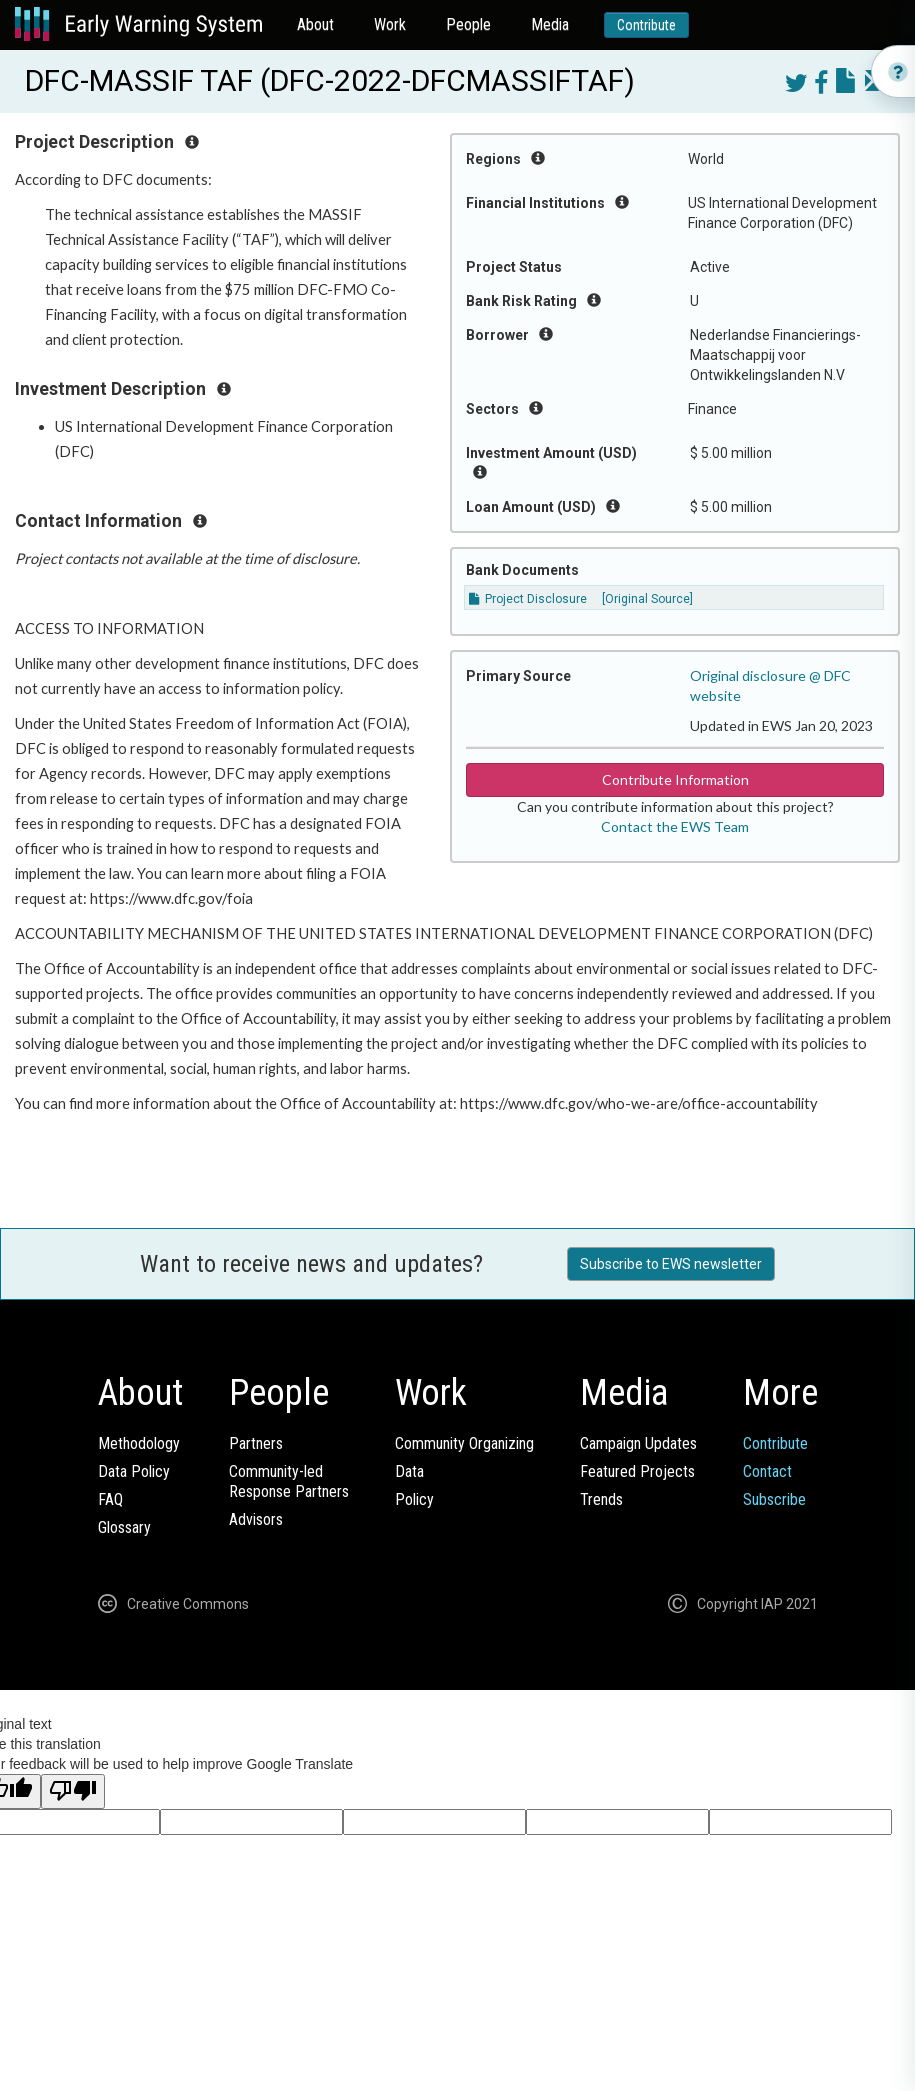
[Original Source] (647, 599)
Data (409, 1471)
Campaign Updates (638, 1443)
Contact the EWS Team (675, 826)
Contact (767, 1471)
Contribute (646, 25)
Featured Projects (637, 1471)
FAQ (110, 1499)
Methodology (139, 1443)
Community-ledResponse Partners (289, 1481)
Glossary (124, 1527)
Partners (256, 1443)
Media (550, 24)
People (468, 24)
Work (390, 24)
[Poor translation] (73, 1791)
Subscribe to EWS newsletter (671, 1264)
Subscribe (774, 1499)
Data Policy (134, 1471)
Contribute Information (675, 779)
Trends (601, 1499)
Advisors (256, 1519)
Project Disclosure (528, 599)
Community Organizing (464, 1443)
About (315, 24)
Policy (414, 1499)
